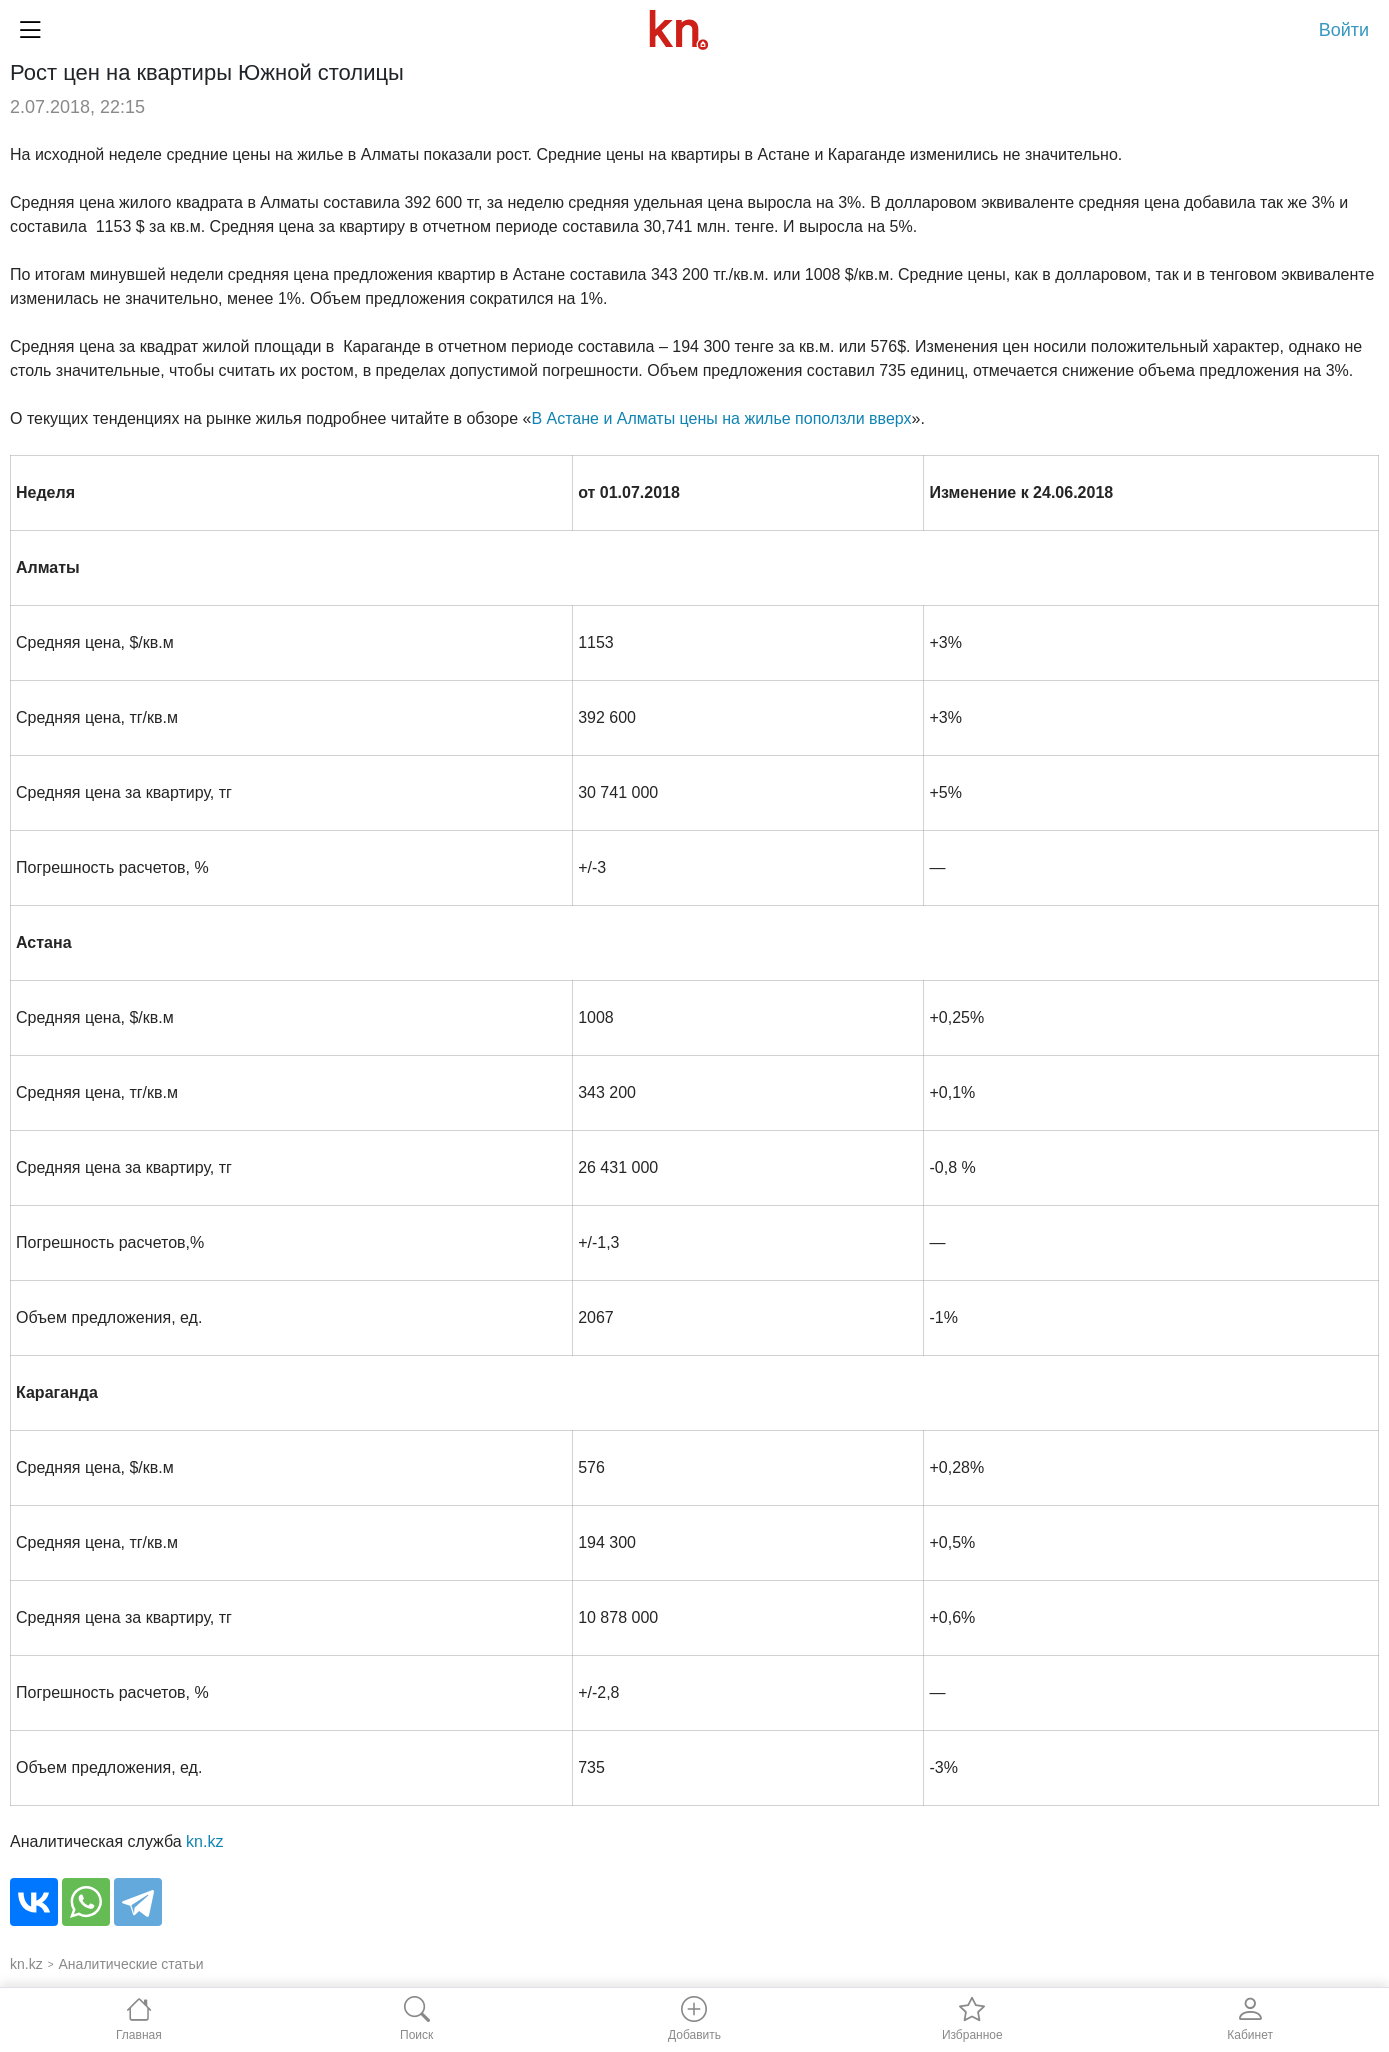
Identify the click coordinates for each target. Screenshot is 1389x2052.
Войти (1344, 30)
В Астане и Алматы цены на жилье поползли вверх (721, 418)
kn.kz (204, 1841)
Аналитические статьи (131, 1964)
